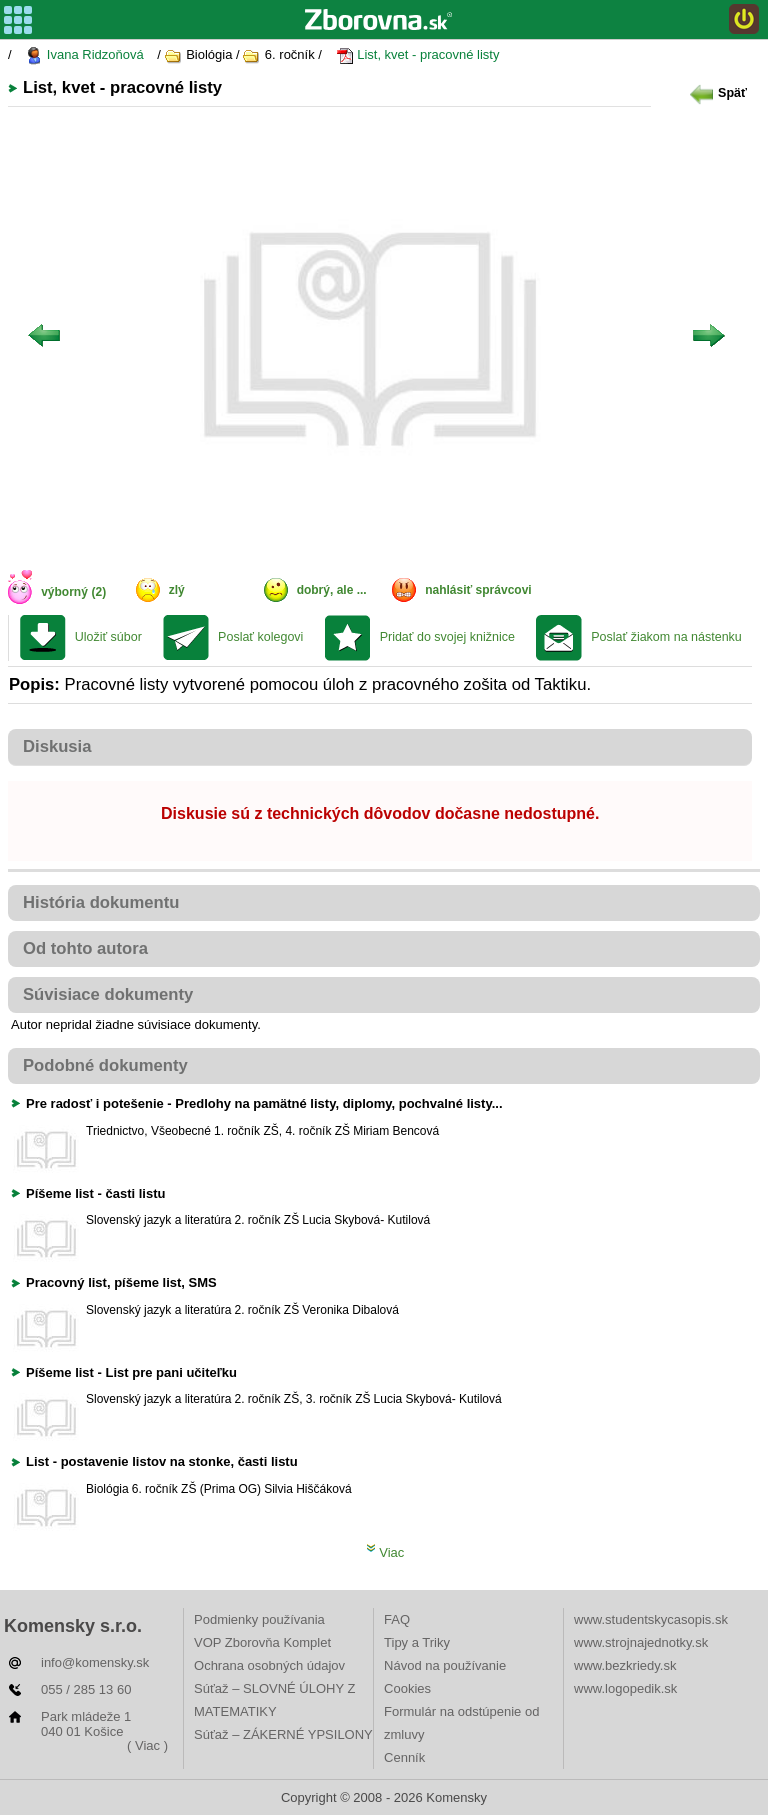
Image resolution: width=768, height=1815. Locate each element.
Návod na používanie (445, 1665)
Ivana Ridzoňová (84, 55)
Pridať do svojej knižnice (447, 637)
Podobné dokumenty (105, 1065)
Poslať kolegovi (260, 637)
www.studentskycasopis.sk (651, 1619)
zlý (177, 590)
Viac (385, 1552)
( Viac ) (147, 1745)
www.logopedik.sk (625, 1688)
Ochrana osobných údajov (269, 1665)
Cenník (404, 1757)
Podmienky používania (259, 1619)
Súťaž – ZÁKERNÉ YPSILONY (283, 1734)
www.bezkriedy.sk (625, 1665)
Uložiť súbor (108, 637)
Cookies (407, 1688)
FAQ (397, 1619)
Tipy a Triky (417, 1642)
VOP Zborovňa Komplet (262, 1642)
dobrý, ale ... (332, 590)
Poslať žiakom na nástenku (666, 637)
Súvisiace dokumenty (108, 994)
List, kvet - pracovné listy (418, 55)
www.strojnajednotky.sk (641, 1642)
